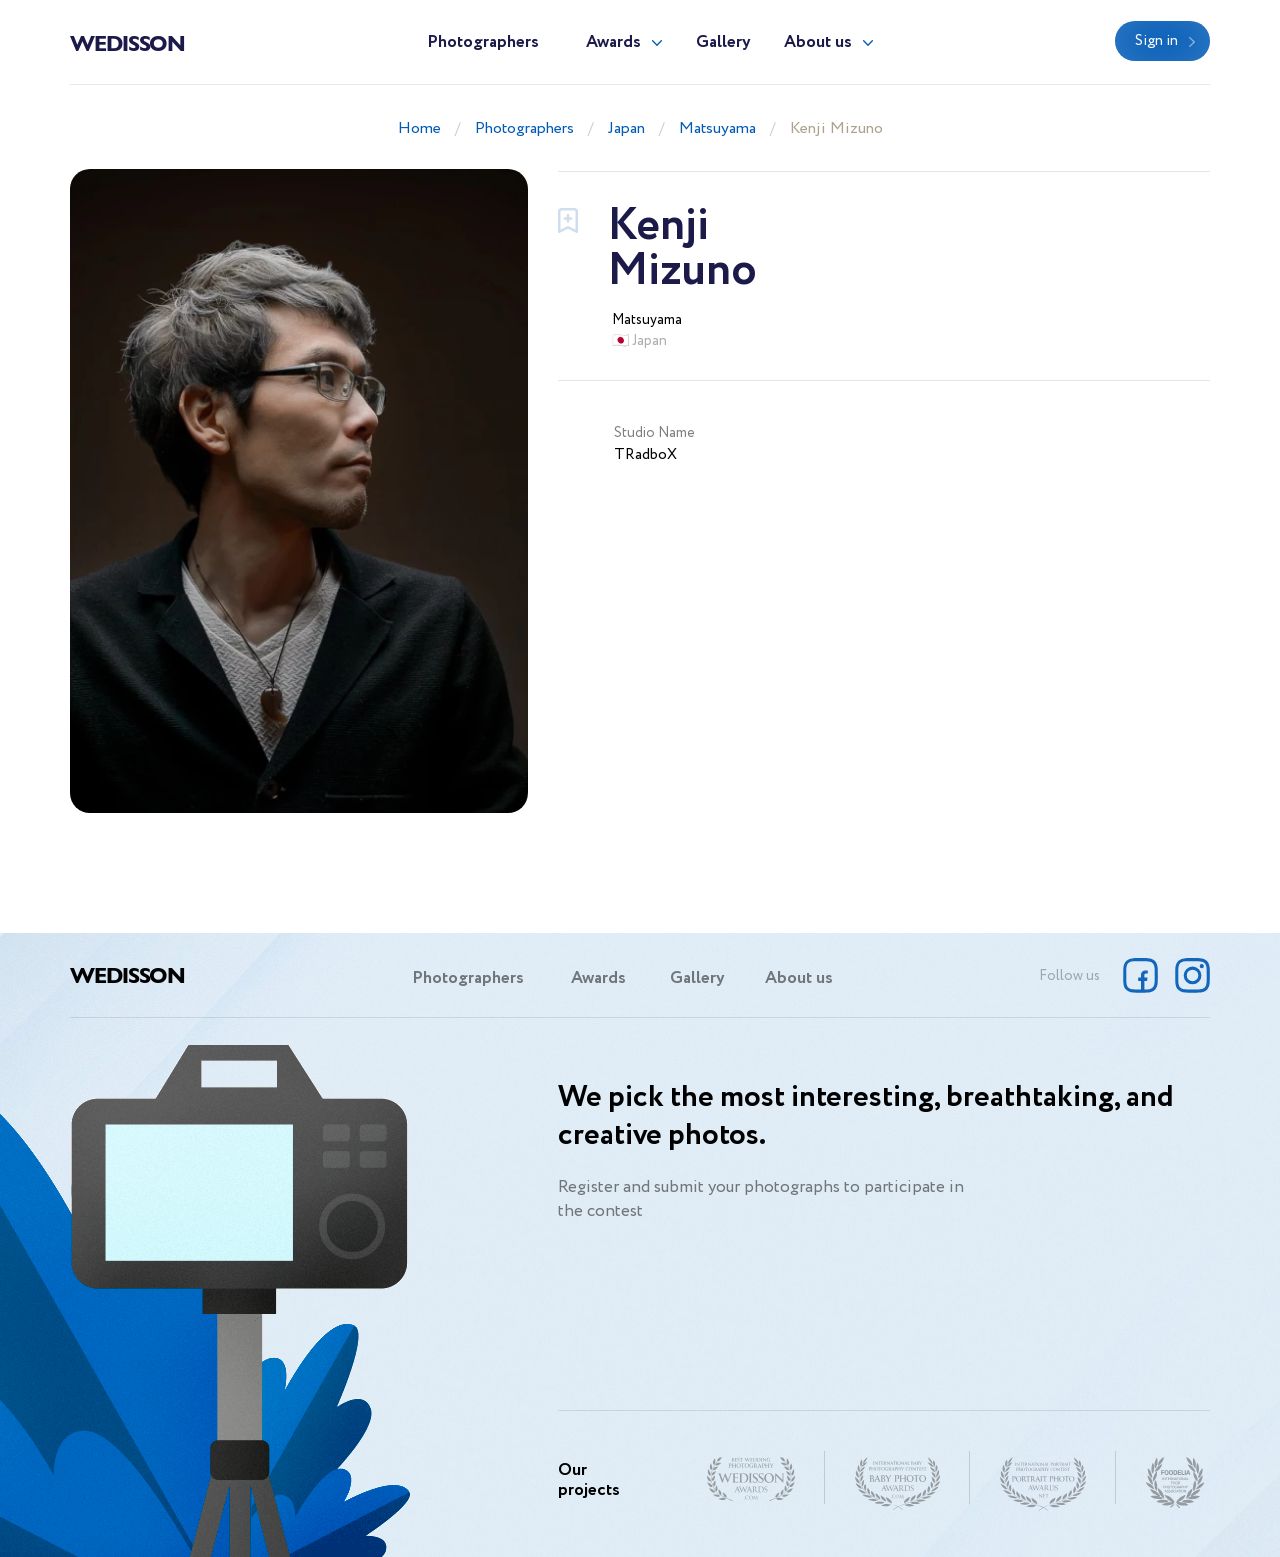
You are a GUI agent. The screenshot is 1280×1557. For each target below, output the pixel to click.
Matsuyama (717, 128)
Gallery (723, 42)
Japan (626, 128)
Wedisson (127, 42)
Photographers (483, 42)
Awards (613, 42)
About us (818, 42)
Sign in (1156, 41)
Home (419, 128)
